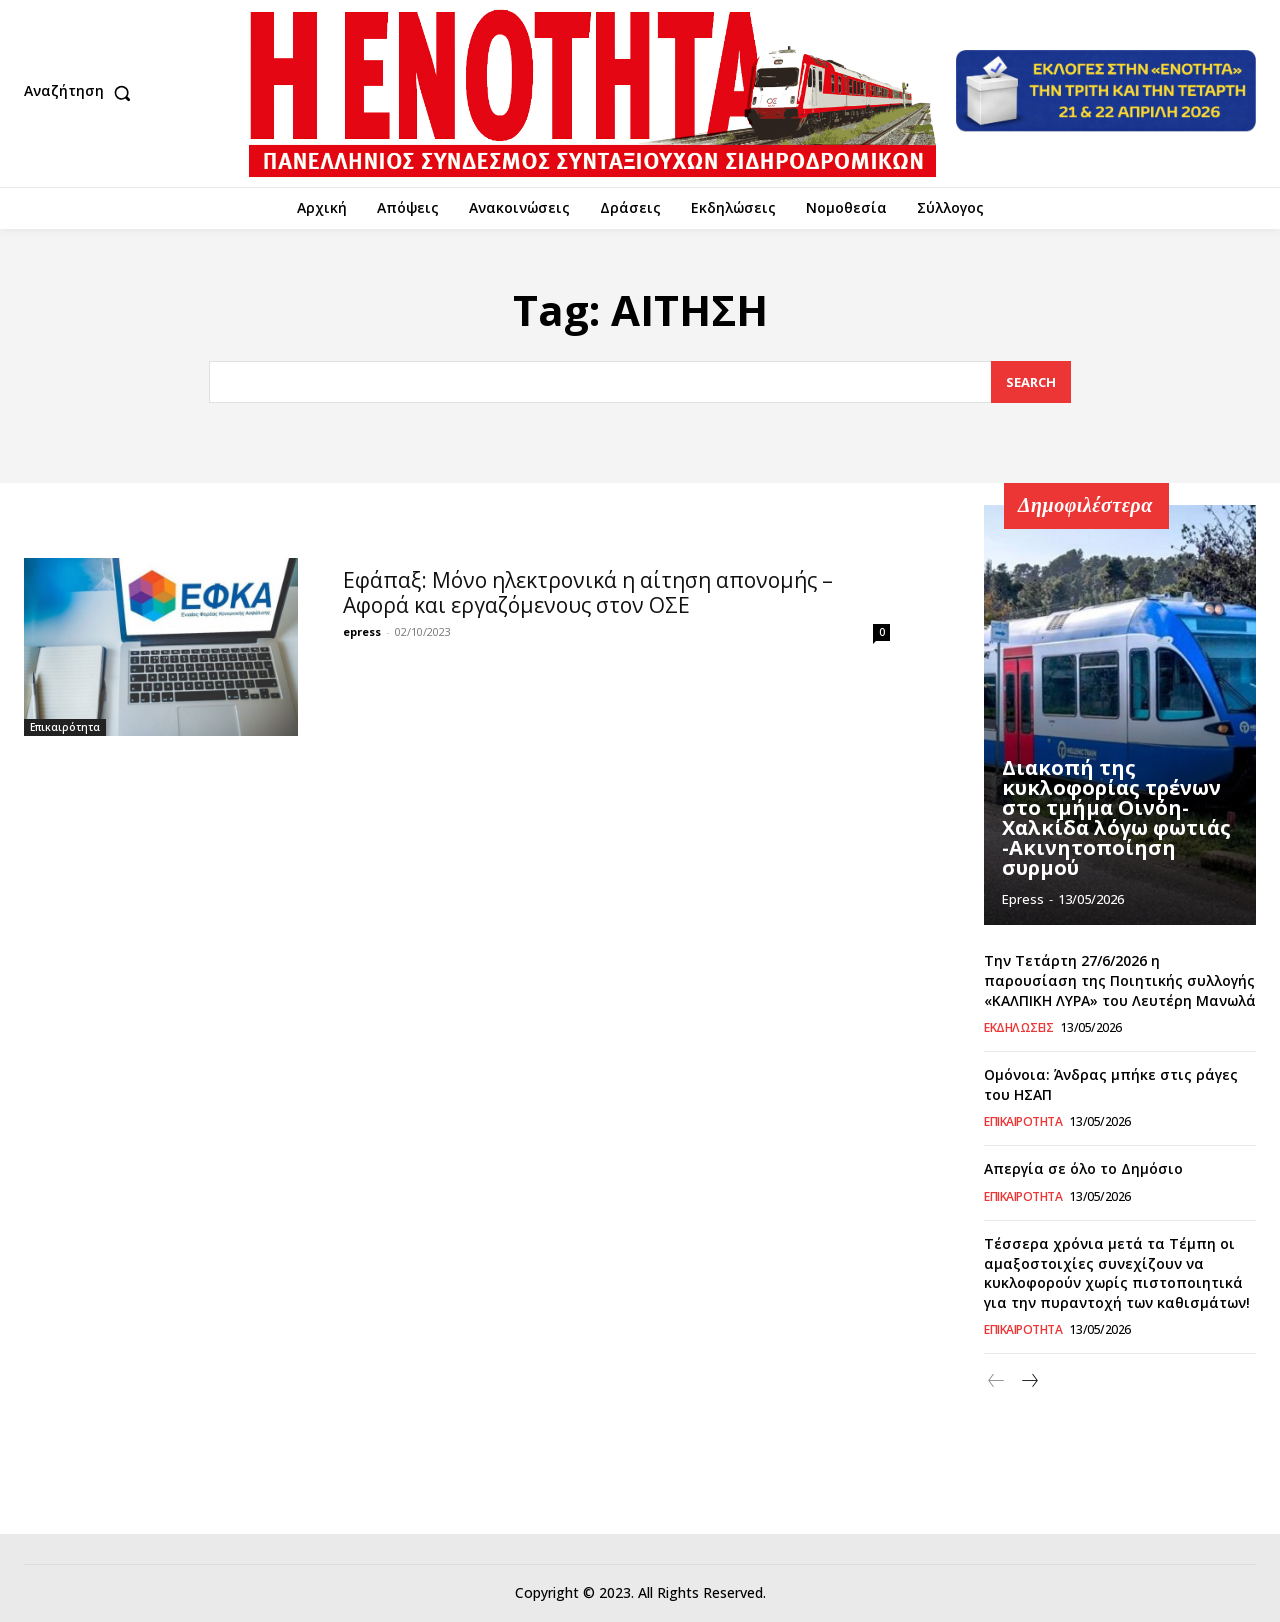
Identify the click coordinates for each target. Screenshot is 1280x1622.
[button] (82, 93)
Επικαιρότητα (65, 727)
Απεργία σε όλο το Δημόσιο (1083, 1168)
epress (362, 630)
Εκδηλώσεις (1018, 1028)
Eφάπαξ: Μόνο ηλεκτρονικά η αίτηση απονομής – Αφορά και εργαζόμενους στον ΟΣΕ (588, 591)
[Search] (1031, 382)
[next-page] (1028, 1381)
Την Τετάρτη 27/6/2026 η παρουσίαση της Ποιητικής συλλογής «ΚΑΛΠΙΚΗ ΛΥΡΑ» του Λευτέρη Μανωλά (1120, 980)
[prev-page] (996, 1381)
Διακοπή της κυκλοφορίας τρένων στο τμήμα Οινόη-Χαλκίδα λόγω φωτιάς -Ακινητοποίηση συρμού (1116, 817)
